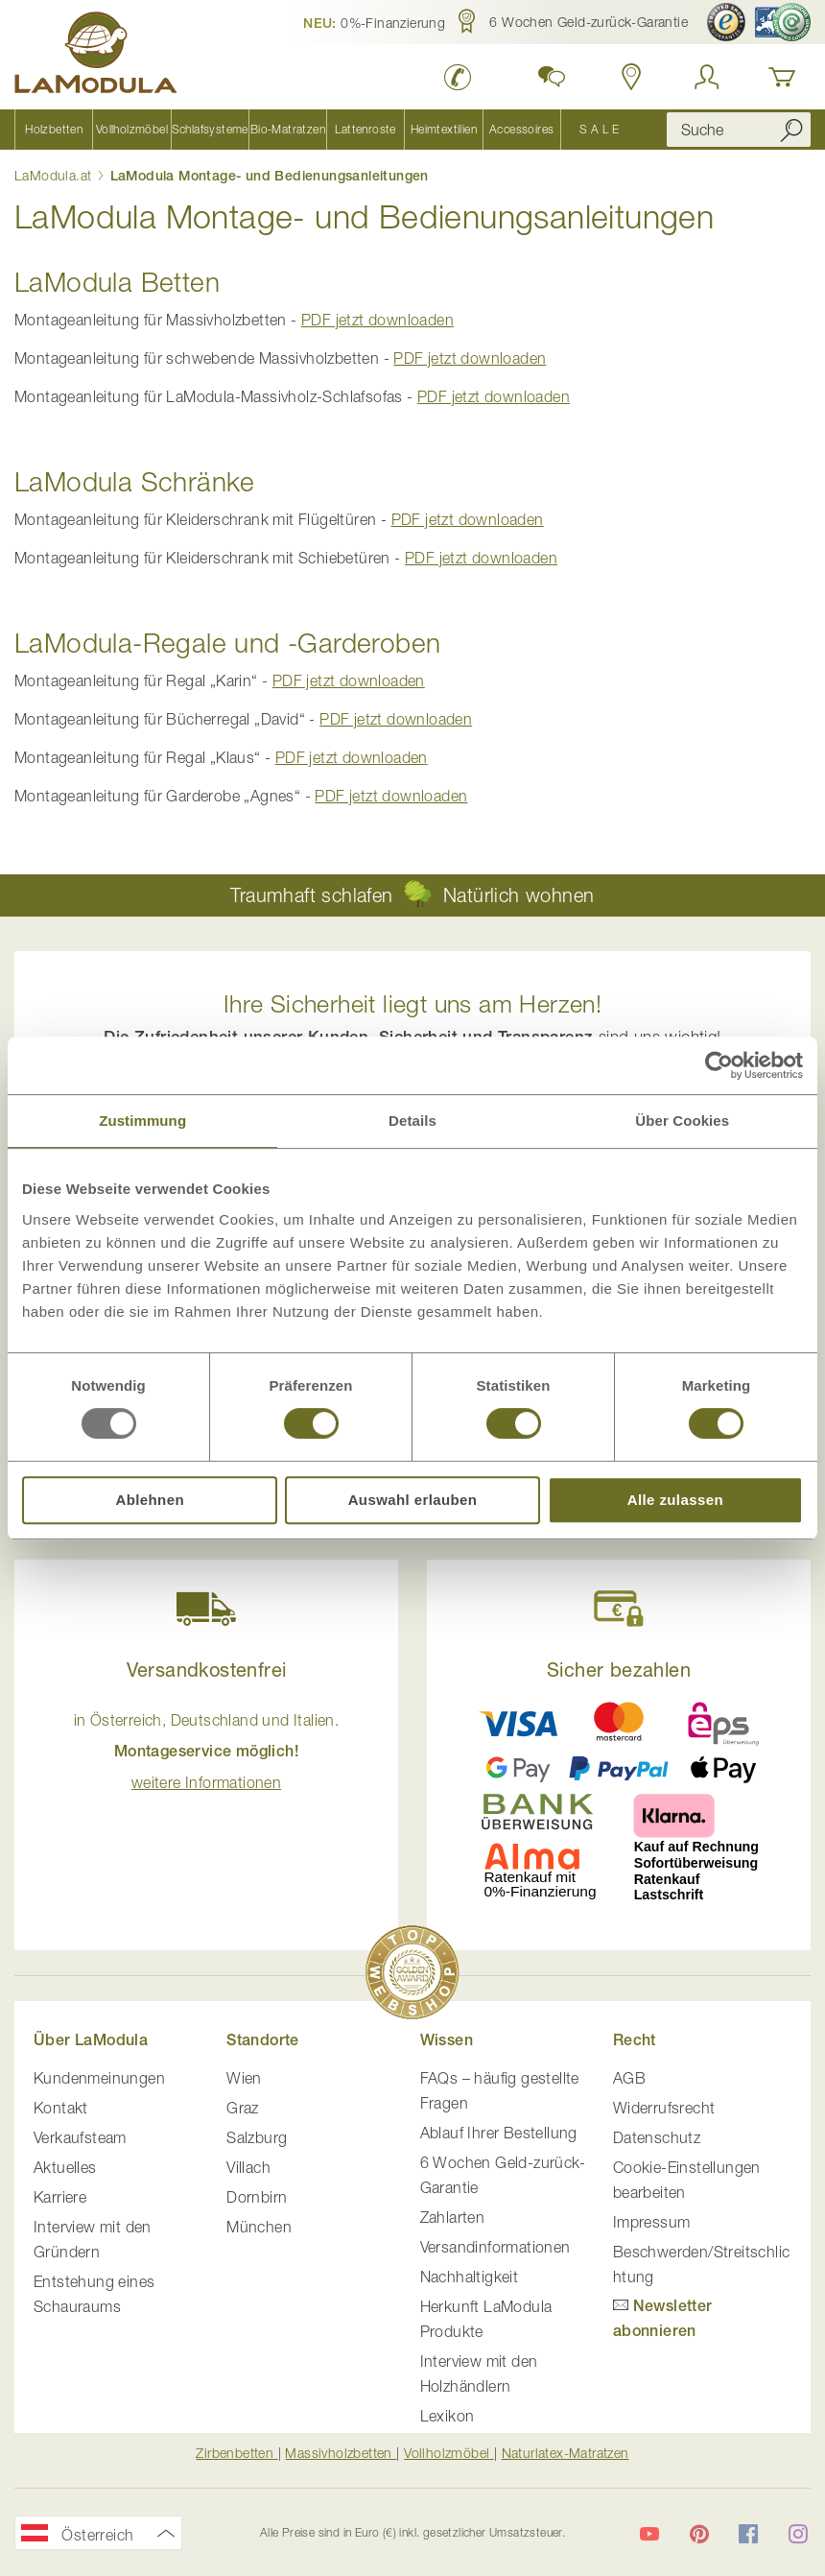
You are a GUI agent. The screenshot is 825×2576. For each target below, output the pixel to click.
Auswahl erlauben (413, 1499)
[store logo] (95, 56)
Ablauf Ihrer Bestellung (499, 2132)
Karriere (60, 2197)
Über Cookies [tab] (682, 1120)
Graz (242, 2107)
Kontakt (61, 2107)
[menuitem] (53, 129)
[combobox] (739, 129)
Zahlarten (452, 2217)
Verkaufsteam (80, 2137)
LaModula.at (55, 175)
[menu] (326, 129)
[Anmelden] (707, 77)
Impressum (652, 2221)
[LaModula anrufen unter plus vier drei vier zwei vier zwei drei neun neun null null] (458, 77)
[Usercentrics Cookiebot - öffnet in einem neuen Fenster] (719, 1065)
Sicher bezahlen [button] (619, 1669)
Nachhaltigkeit (469, 2276)
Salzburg (256, 2137)
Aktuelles (65, 2167)
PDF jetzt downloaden (377, 319)
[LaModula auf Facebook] (748, 2533)
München (259, 2226)
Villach (248, 2167)
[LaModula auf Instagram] (798, 2533)
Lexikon (447, 2415)
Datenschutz (656, 2137)
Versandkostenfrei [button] (207, 1669)
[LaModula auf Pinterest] (699, 2533)
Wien (244, 2078)
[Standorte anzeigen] (631, 77)
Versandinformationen (495, 2246)
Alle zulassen (675, 1499)
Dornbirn (256, 2197)
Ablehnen (149, 1499)
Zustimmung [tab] (142, 1120)
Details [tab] (412, 1120)
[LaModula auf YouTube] (649, 2533)
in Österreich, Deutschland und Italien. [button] (207, 1751)
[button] (374, 22)
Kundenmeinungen (99, 2078)
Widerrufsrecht (664, 2107)
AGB (629, 2078)
